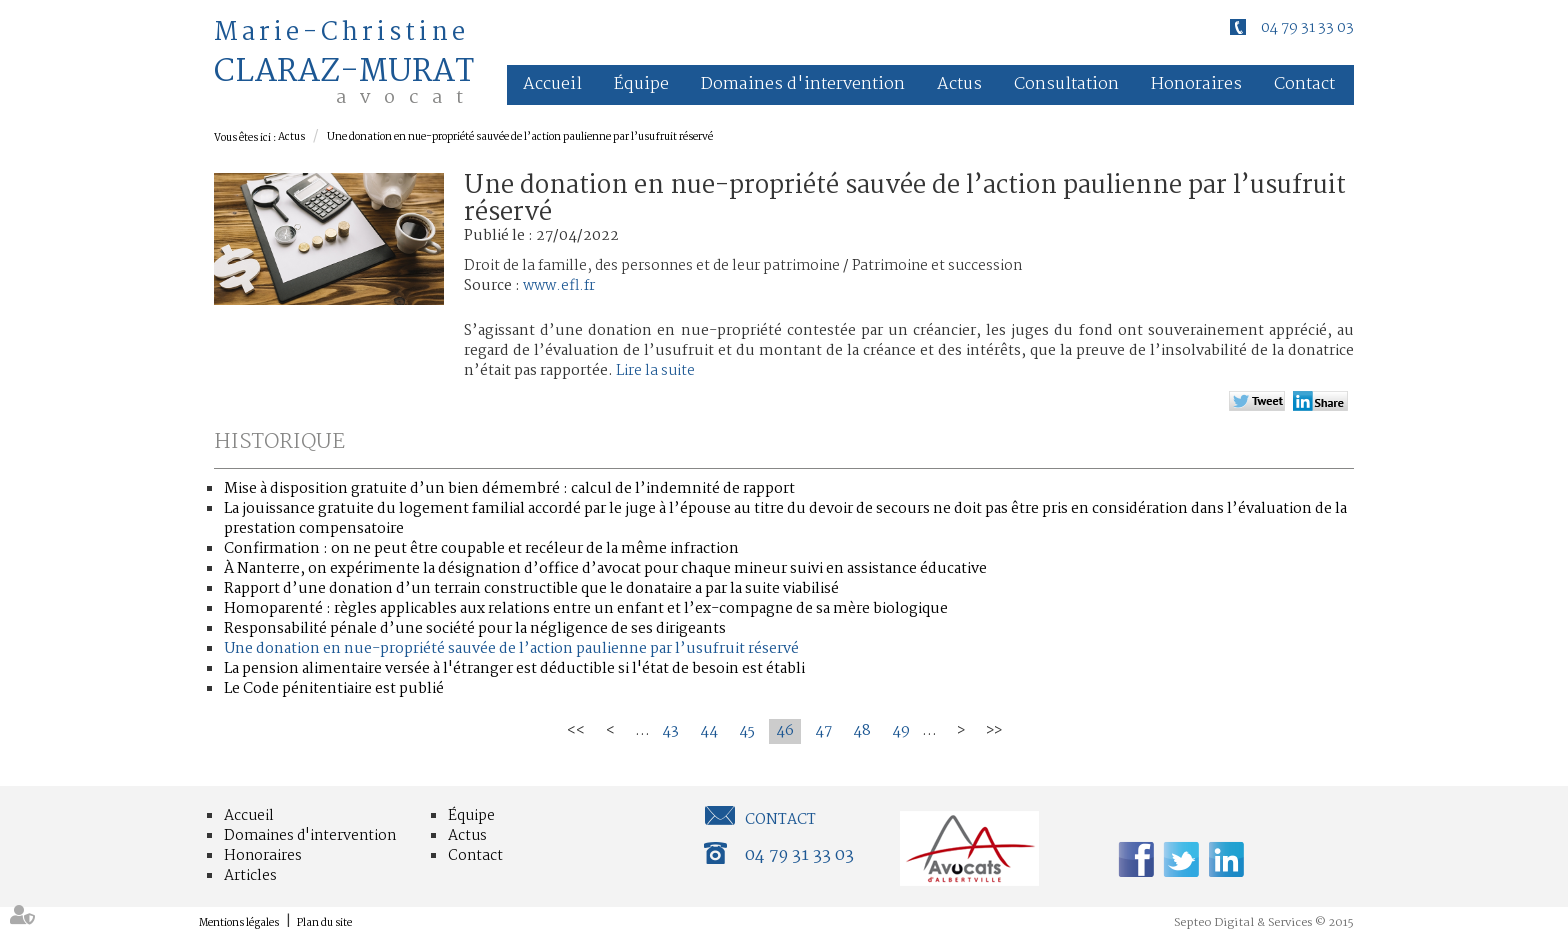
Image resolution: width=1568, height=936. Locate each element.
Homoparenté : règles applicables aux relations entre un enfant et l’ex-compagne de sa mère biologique (586, 609)
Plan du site (324, 923)
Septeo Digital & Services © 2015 (1264, 923)
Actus (959, 84)
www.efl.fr (559, 286)
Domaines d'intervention (803, 84)
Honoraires (1196, 84)
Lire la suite (655, 371)
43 (670, 731)
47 (823, 731)
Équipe (641, 84)
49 (901, 731)
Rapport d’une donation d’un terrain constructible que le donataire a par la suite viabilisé (531, 589)
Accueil (552, 84)
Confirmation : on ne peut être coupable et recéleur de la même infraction (481, 549)
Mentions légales (239, 923)
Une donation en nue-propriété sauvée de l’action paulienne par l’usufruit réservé (520, 137)
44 (709, 731)
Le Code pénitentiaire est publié (334, 689)
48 (862, 731)
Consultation (1066, 84)
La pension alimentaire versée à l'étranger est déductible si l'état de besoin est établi (514, 669)
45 (747, 731)
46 (785, 731)
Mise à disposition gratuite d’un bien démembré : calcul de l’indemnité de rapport (509, 489)
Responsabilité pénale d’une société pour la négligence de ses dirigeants (475, 629)
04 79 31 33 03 (1307, 28)
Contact (1304, 84)
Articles (250, 876)
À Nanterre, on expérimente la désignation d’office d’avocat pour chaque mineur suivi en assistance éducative (605, 569)
